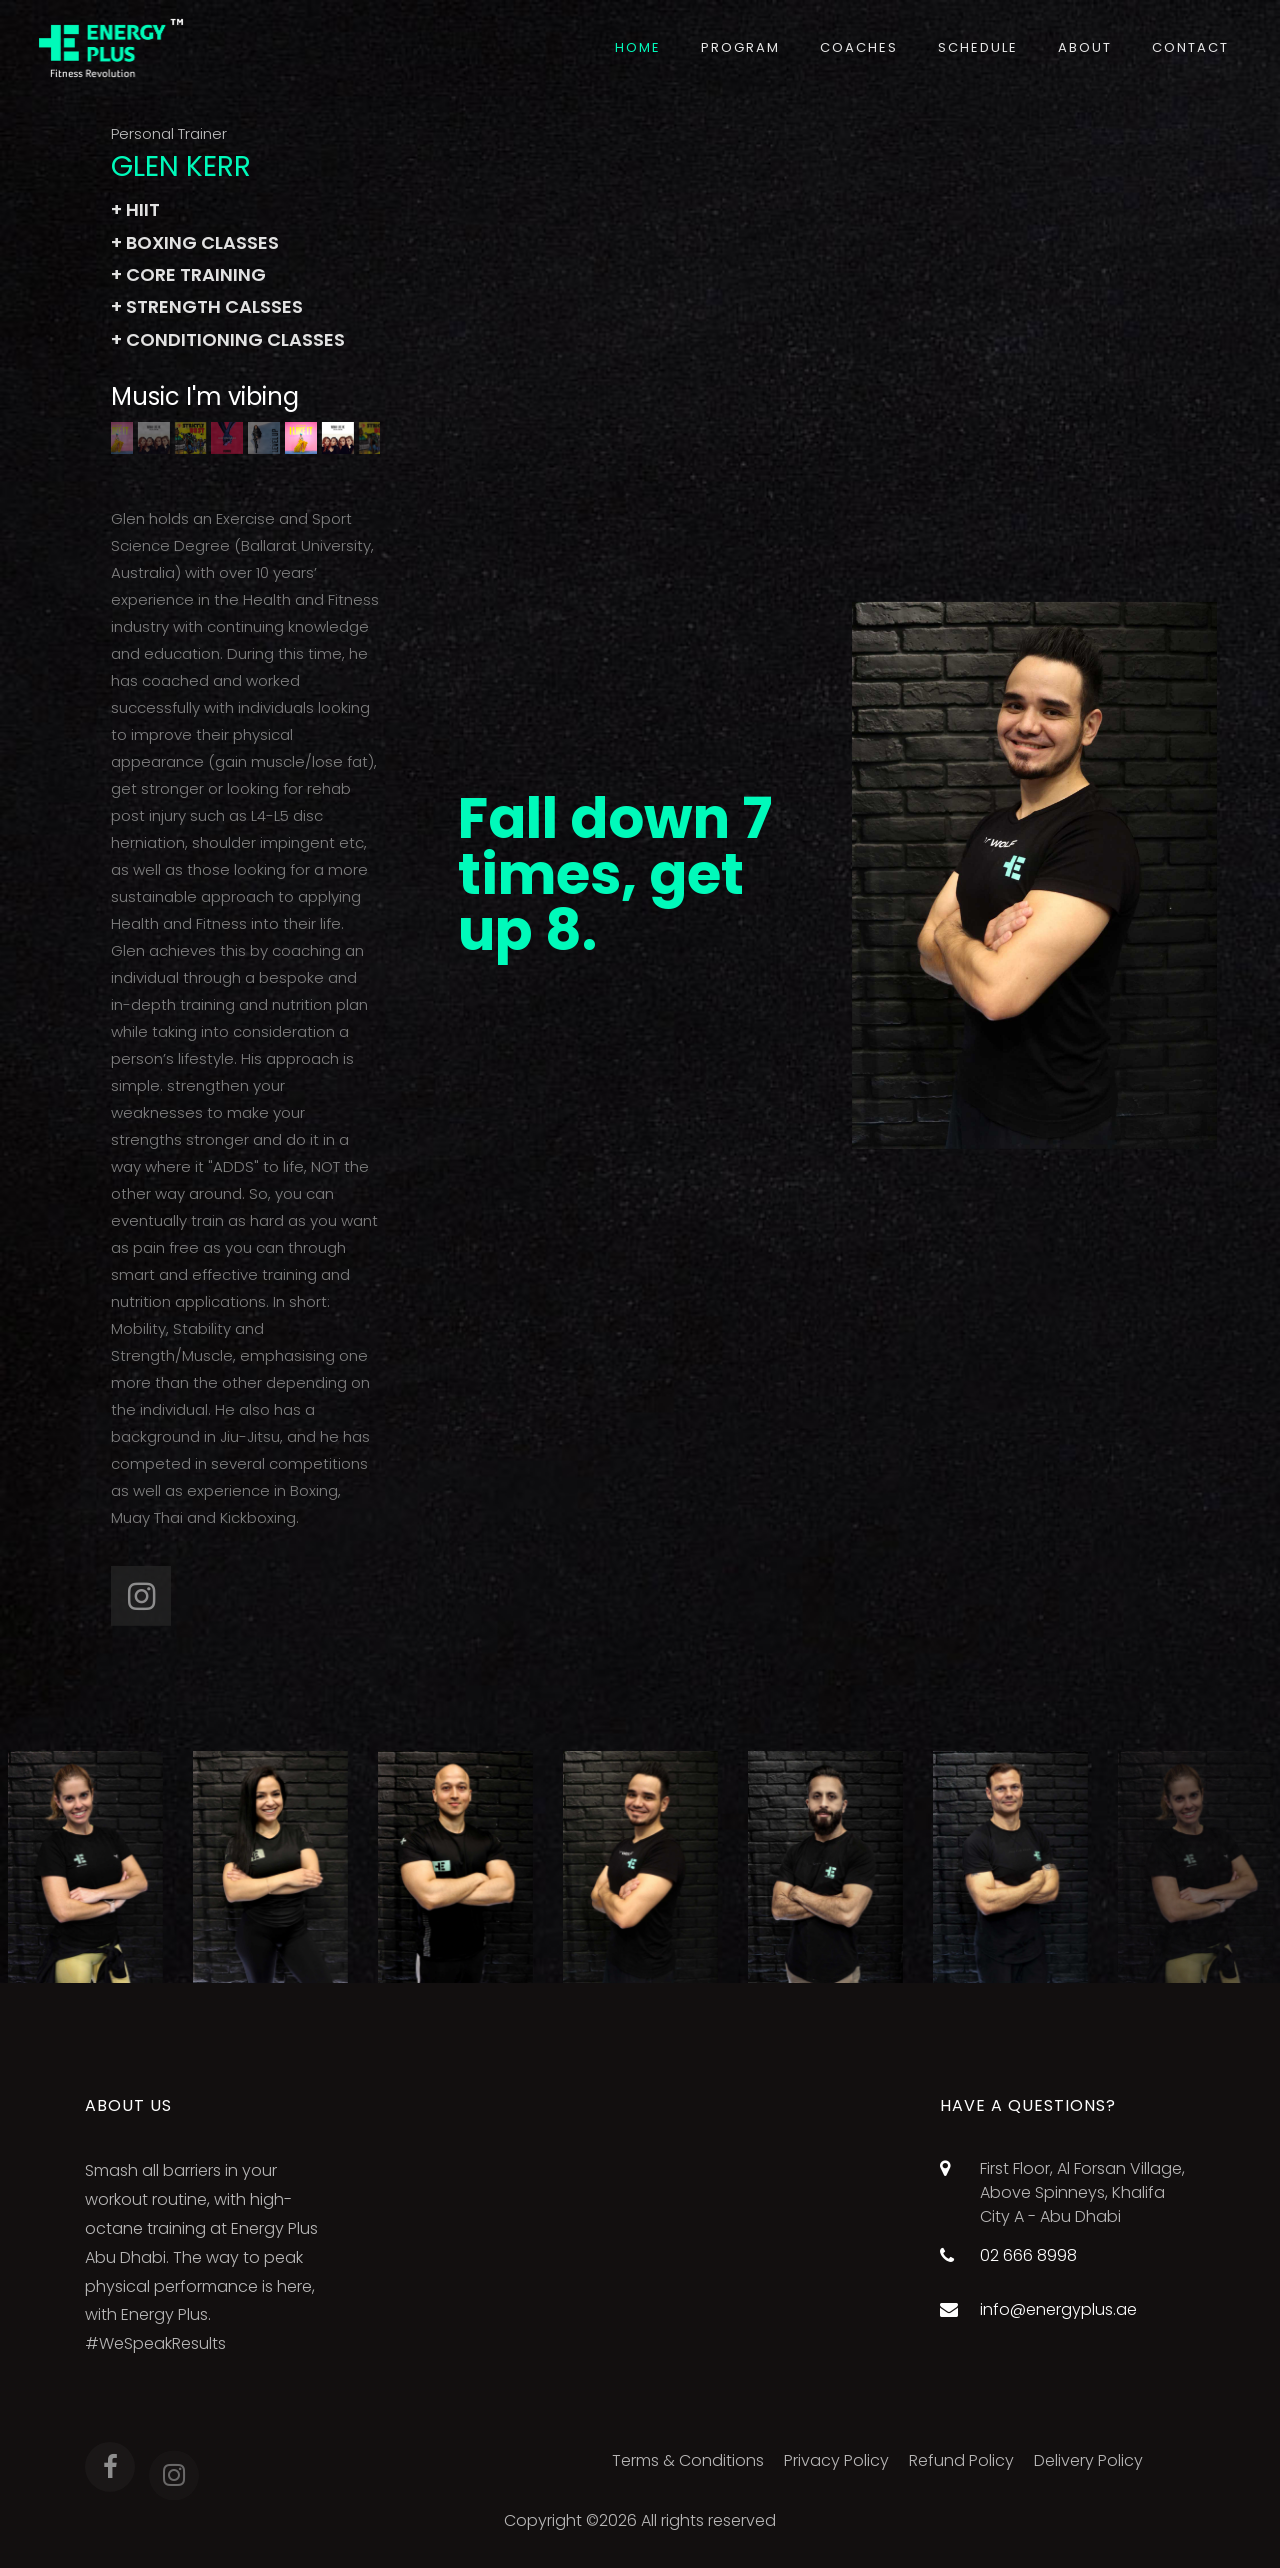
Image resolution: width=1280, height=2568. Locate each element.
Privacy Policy (836, 2460)
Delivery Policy (1088, 2460)
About (1085, 47)
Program (740, 47)
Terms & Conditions (688, 2460)
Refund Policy (961, 2460)
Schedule (978, 47)
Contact (1190, 47)
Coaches (859, 47)
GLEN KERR (181, 166)
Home (638, 47)
